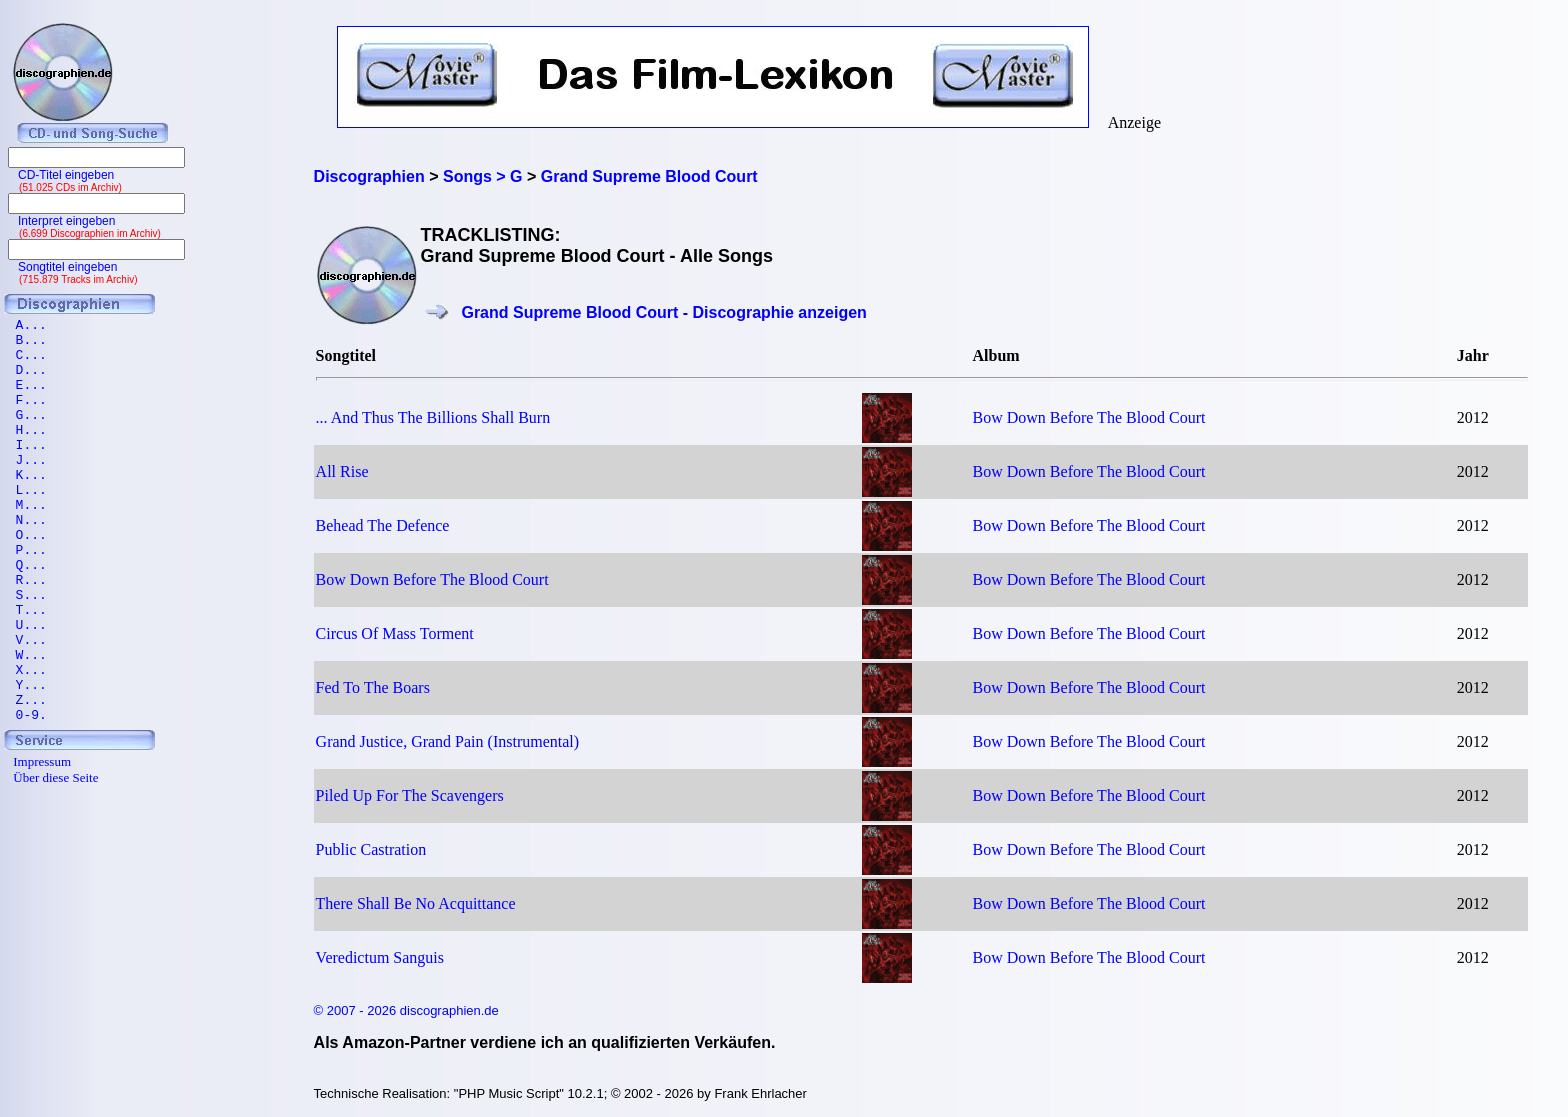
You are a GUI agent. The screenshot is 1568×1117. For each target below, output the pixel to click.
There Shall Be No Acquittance (416, 903)
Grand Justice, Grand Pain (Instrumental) (447, 741)
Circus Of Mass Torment (395, 633)
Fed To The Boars (373, 687)
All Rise (342, 471)
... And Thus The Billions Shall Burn (433, 417)
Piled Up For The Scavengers (410, 795)
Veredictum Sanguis (380, 957)
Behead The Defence (383, 525)
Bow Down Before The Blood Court (1089, 417)
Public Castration (371, 849)
